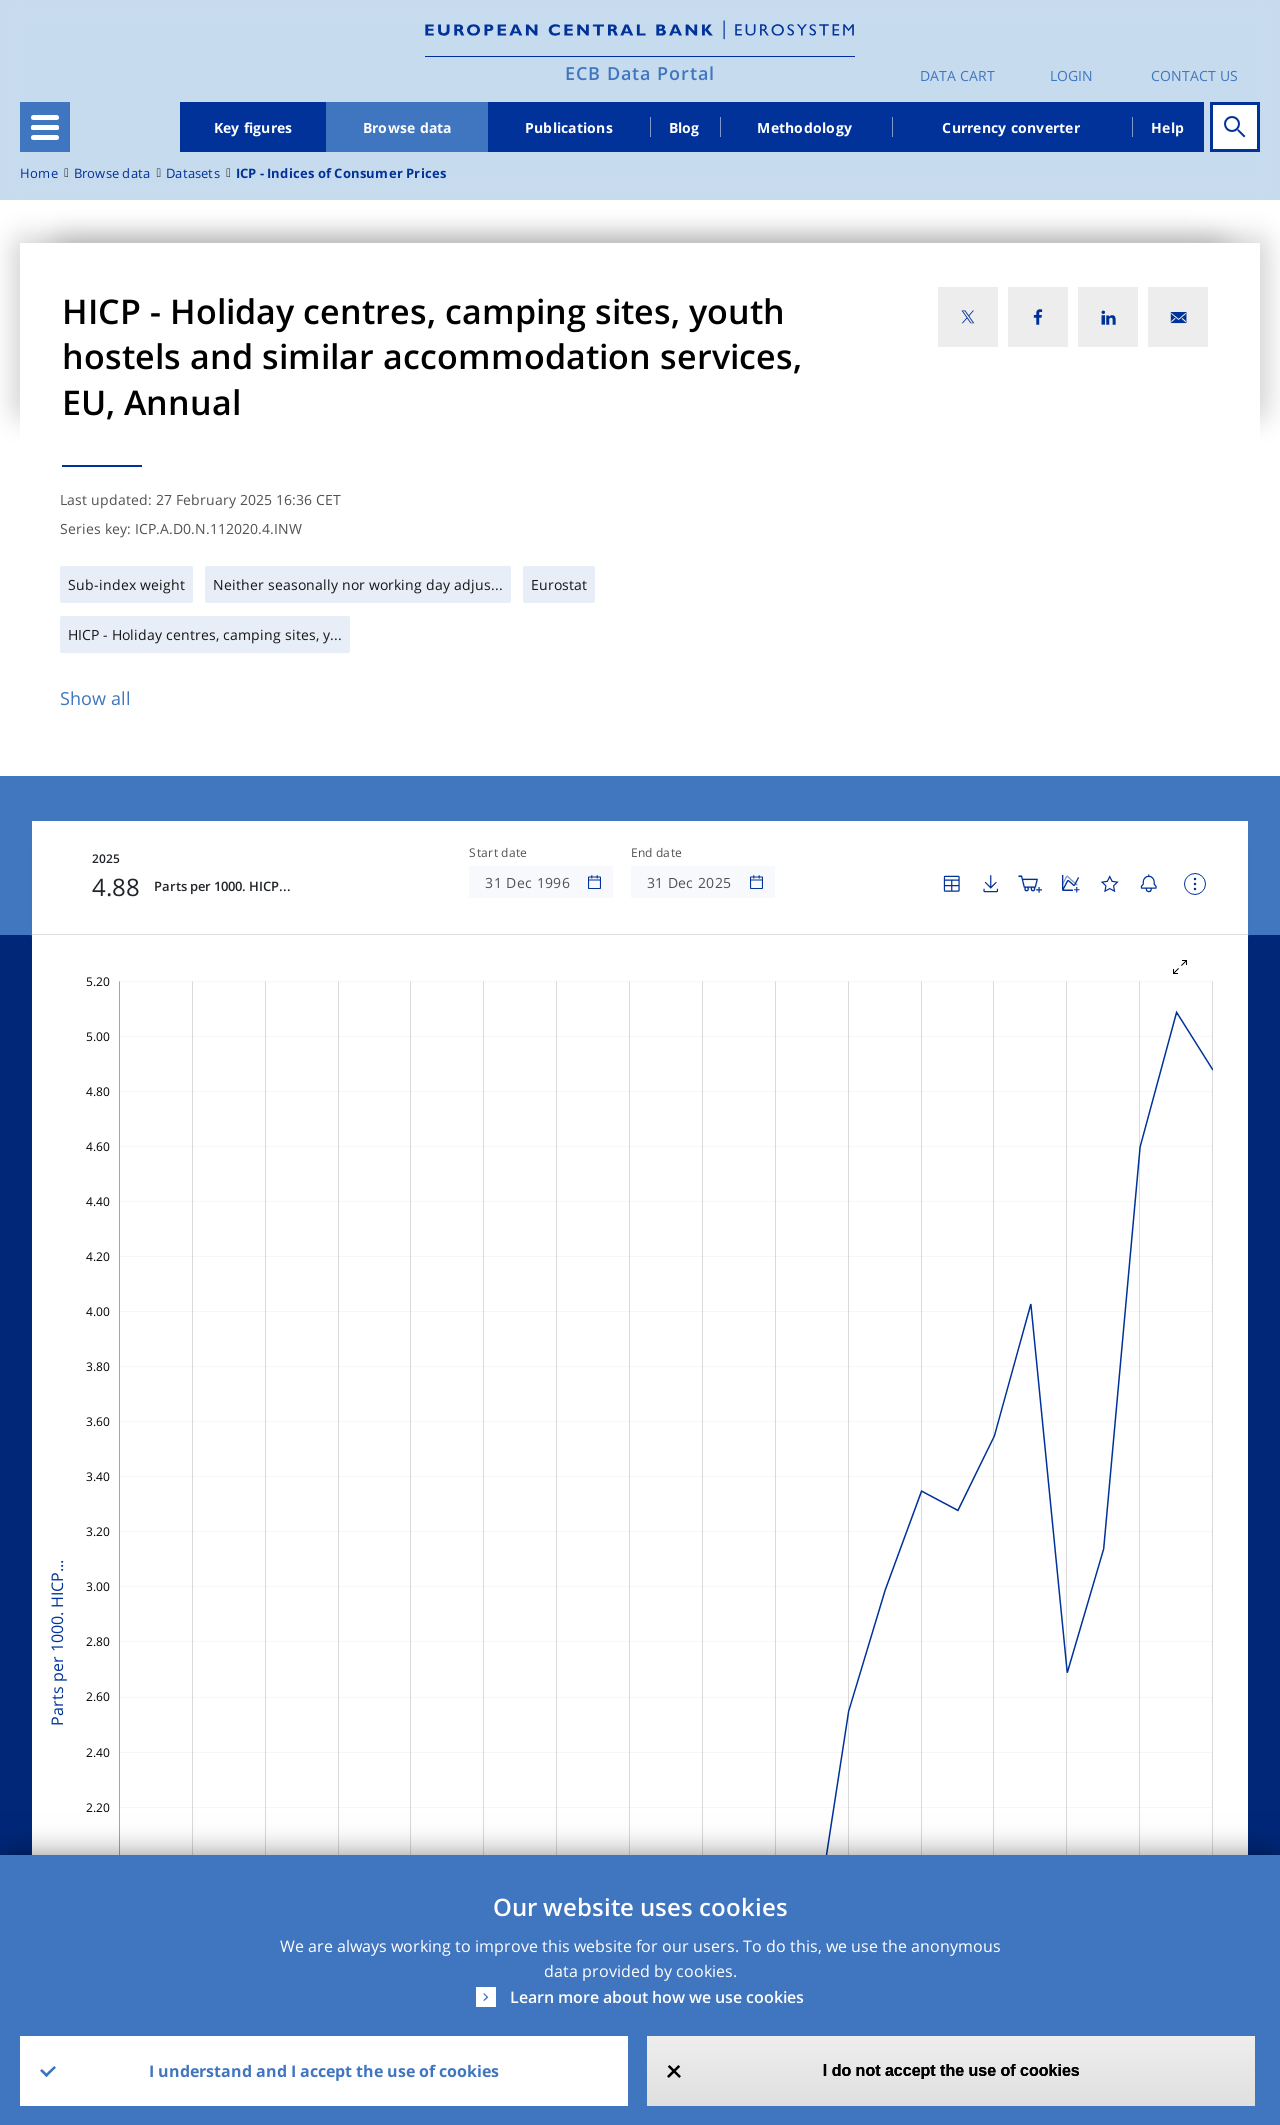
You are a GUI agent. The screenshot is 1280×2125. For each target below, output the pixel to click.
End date (657, 853)
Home (39, 173)
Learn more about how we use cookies (657, 1997)
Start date (498, 853)
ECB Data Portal (640, 73)
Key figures (253, 127)
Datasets (193, 173)
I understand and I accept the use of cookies (324, 2071)
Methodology (804, 127)
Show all (95, 698)
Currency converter (1011, 127)
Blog (684, 127)
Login (1071, 75)
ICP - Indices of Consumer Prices (341, 173)
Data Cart (957, 75)
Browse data (407, 127)
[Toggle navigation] (45, 127)
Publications (569, 127)
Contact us (1194, 75)
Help (1167, 127)
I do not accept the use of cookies (951, 2070)
